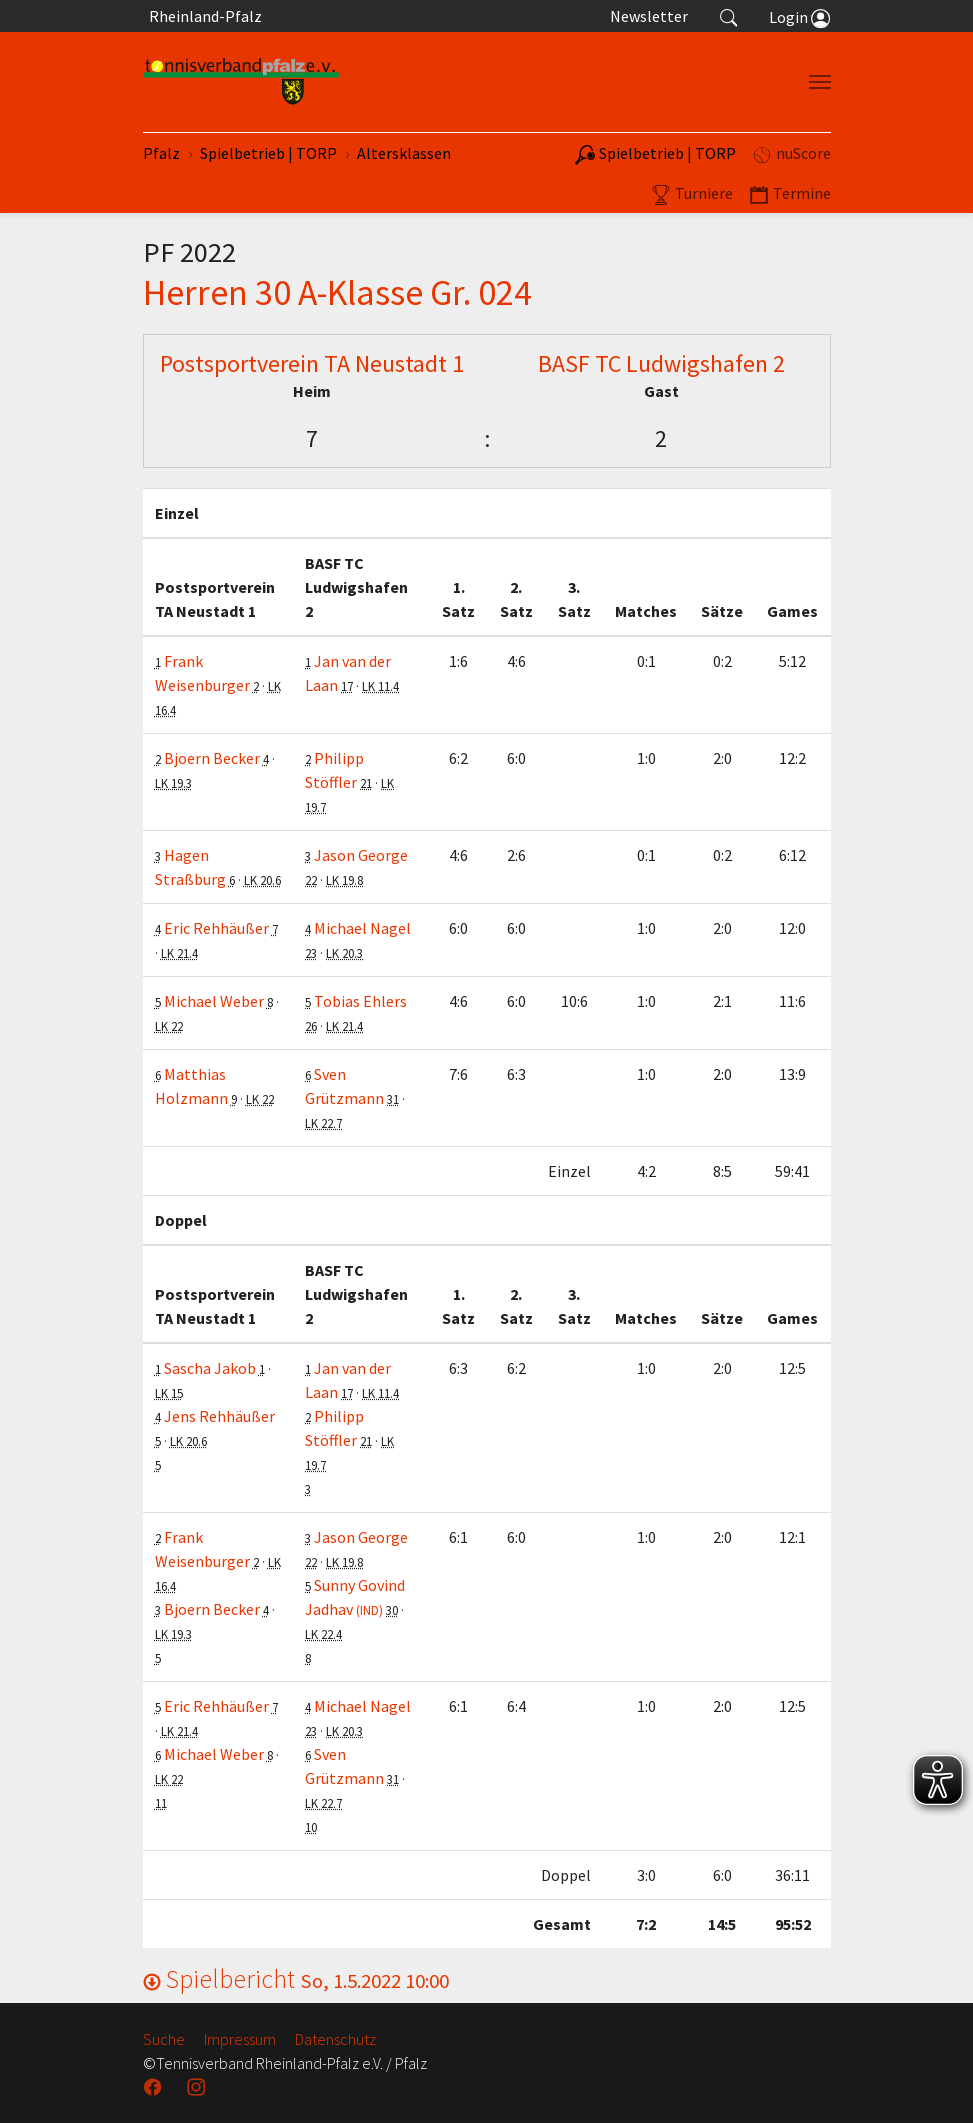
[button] (729, 16)
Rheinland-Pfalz (202, 16)
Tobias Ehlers (360, 1001)
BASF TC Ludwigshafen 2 (661, 363)
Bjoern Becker (212, 758)
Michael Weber (214, 1001)
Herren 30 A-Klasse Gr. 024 (337, 292)
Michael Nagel (362, 928)
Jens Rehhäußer (219, 1416)
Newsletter (649, 16)
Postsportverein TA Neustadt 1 (312, 363)
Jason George (361, 855)
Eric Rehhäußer (216, 928)
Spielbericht (296, 1979)
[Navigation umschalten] (820, 82)
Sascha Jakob (210, 1368)
